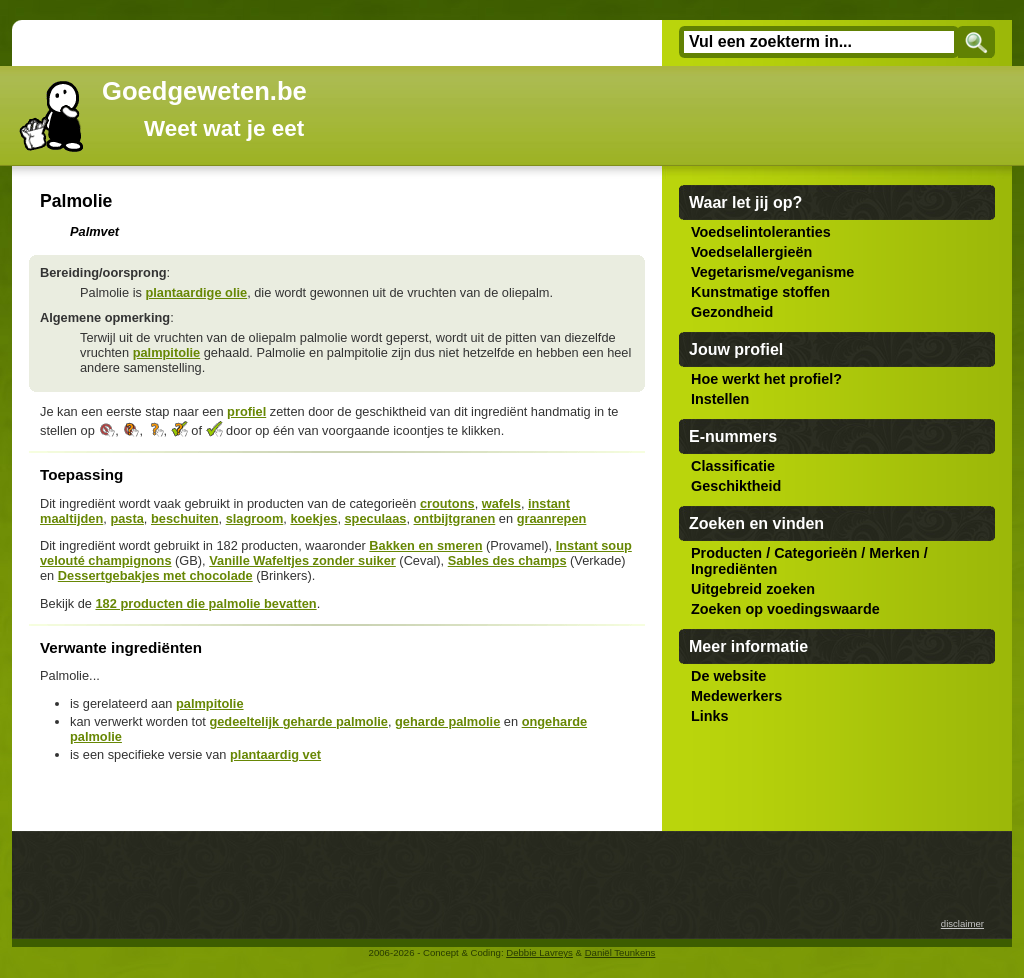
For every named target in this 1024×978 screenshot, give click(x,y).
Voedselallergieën (751, 252)
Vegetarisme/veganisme (772, 272)
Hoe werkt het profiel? (766, 379)
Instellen (720, 399)
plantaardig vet (275, 754)
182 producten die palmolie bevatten (205, 603)
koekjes (313, 518)
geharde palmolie (447, 721)
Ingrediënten (734, 569)
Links (710, 716)
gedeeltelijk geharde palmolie (298, 721)
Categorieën (815, 553)
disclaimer (962, 923)
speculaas (376, 518)
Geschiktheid (736, 486)
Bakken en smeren (425, 545)
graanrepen (552, 518)
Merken (894, 553)
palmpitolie (167, 352)
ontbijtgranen (455, 518)
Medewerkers (736, 696)
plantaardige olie (196, 292)
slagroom (255, 518)
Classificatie (733, 466)
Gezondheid (732, 312)
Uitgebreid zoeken (753, 589)
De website (728, 676)
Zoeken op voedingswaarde (785, 609)
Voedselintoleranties (761, 232)
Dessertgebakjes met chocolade (155, 575)
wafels (501, 503)
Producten (726, 553)
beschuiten (185, 518)
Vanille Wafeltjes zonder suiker (302, 560)
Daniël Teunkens (620, 952)
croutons (447, 503)
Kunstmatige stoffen (760, 292)
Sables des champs (507, 560)
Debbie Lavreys (539, 952)
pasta (126, 518)
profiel (246, 411)
